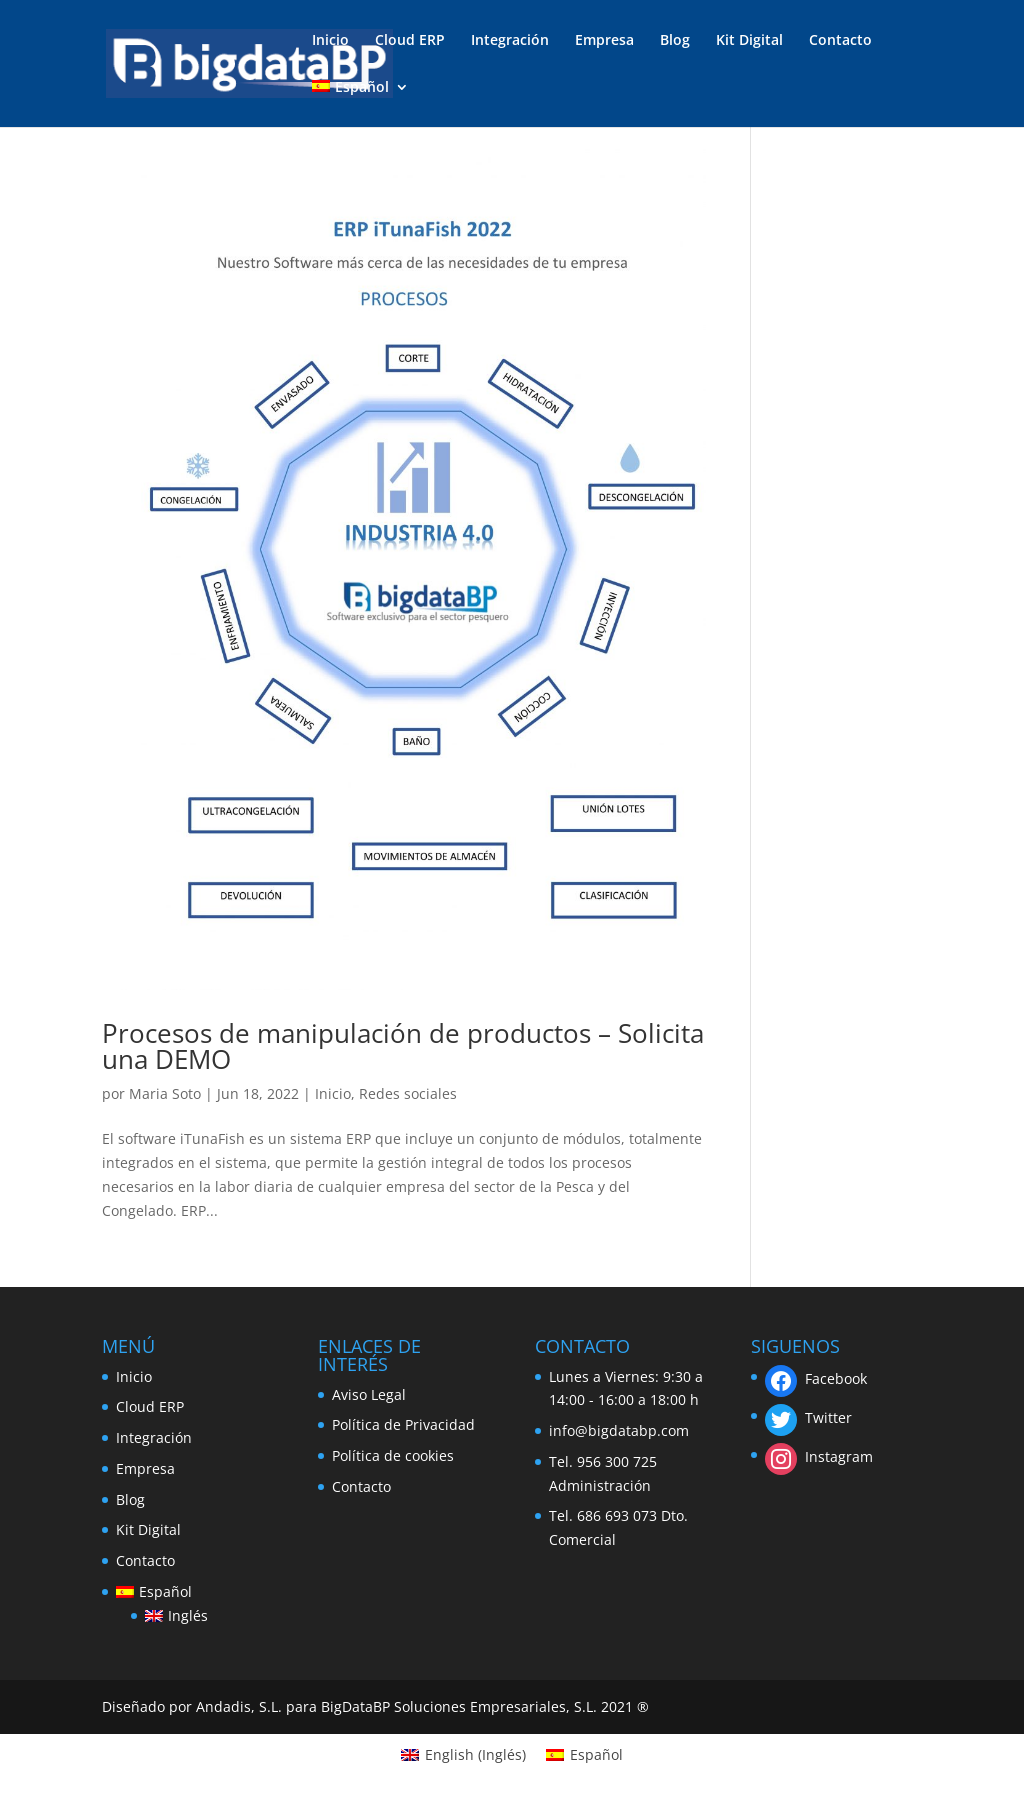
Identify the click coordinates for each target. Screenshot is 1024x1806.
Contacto (840, 41)
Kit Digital (749, 41)
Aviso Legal (369, 1394)
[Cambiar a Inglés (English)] (463, 1755)
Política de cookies (393, 1455)
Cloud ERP (410, 41)
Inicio (330, 41)
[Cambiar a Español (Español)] (584, 1755)
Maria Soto (165, 1093)
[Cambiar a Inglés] (176, 1616)
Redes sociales (408, 1093)
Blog (675, 41)
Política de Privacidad (403, 1424)
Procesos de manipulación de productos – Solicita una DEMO (403, 1046)
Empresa (604, 41)
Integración (510, 41)
